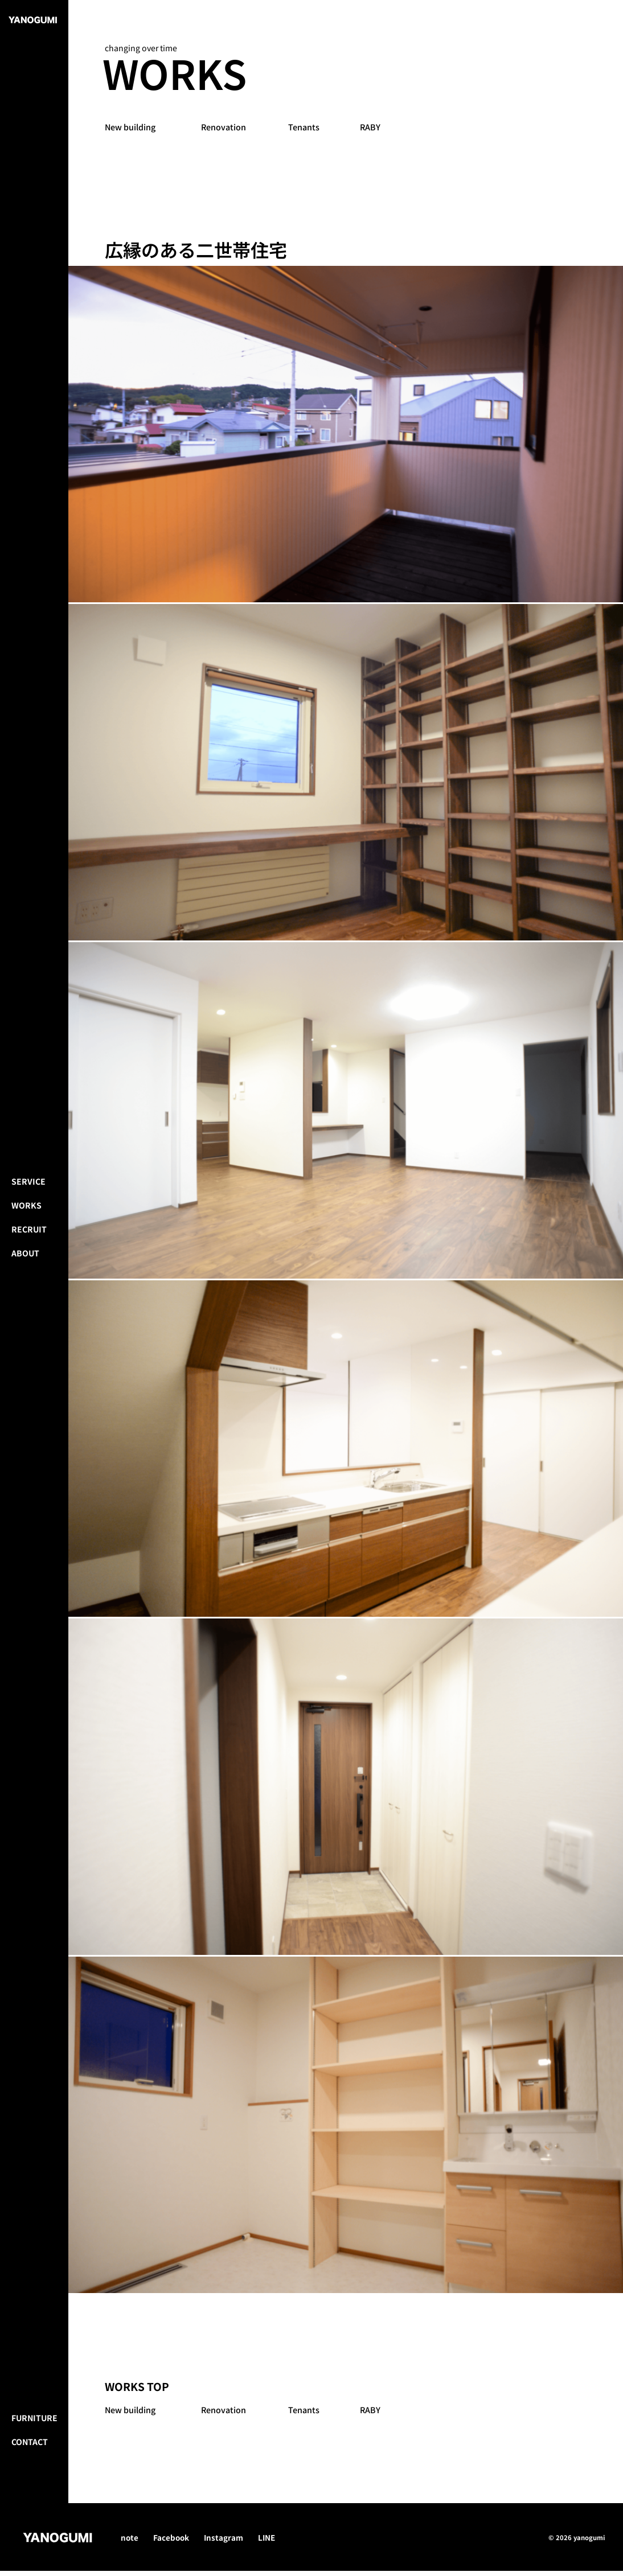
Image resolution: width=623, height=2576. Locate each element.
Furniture (34, 2528)
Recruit (29, 1285)
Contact (29, 2552)
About (25, 1309)
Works (26, 1261)
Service (28, 1237)
